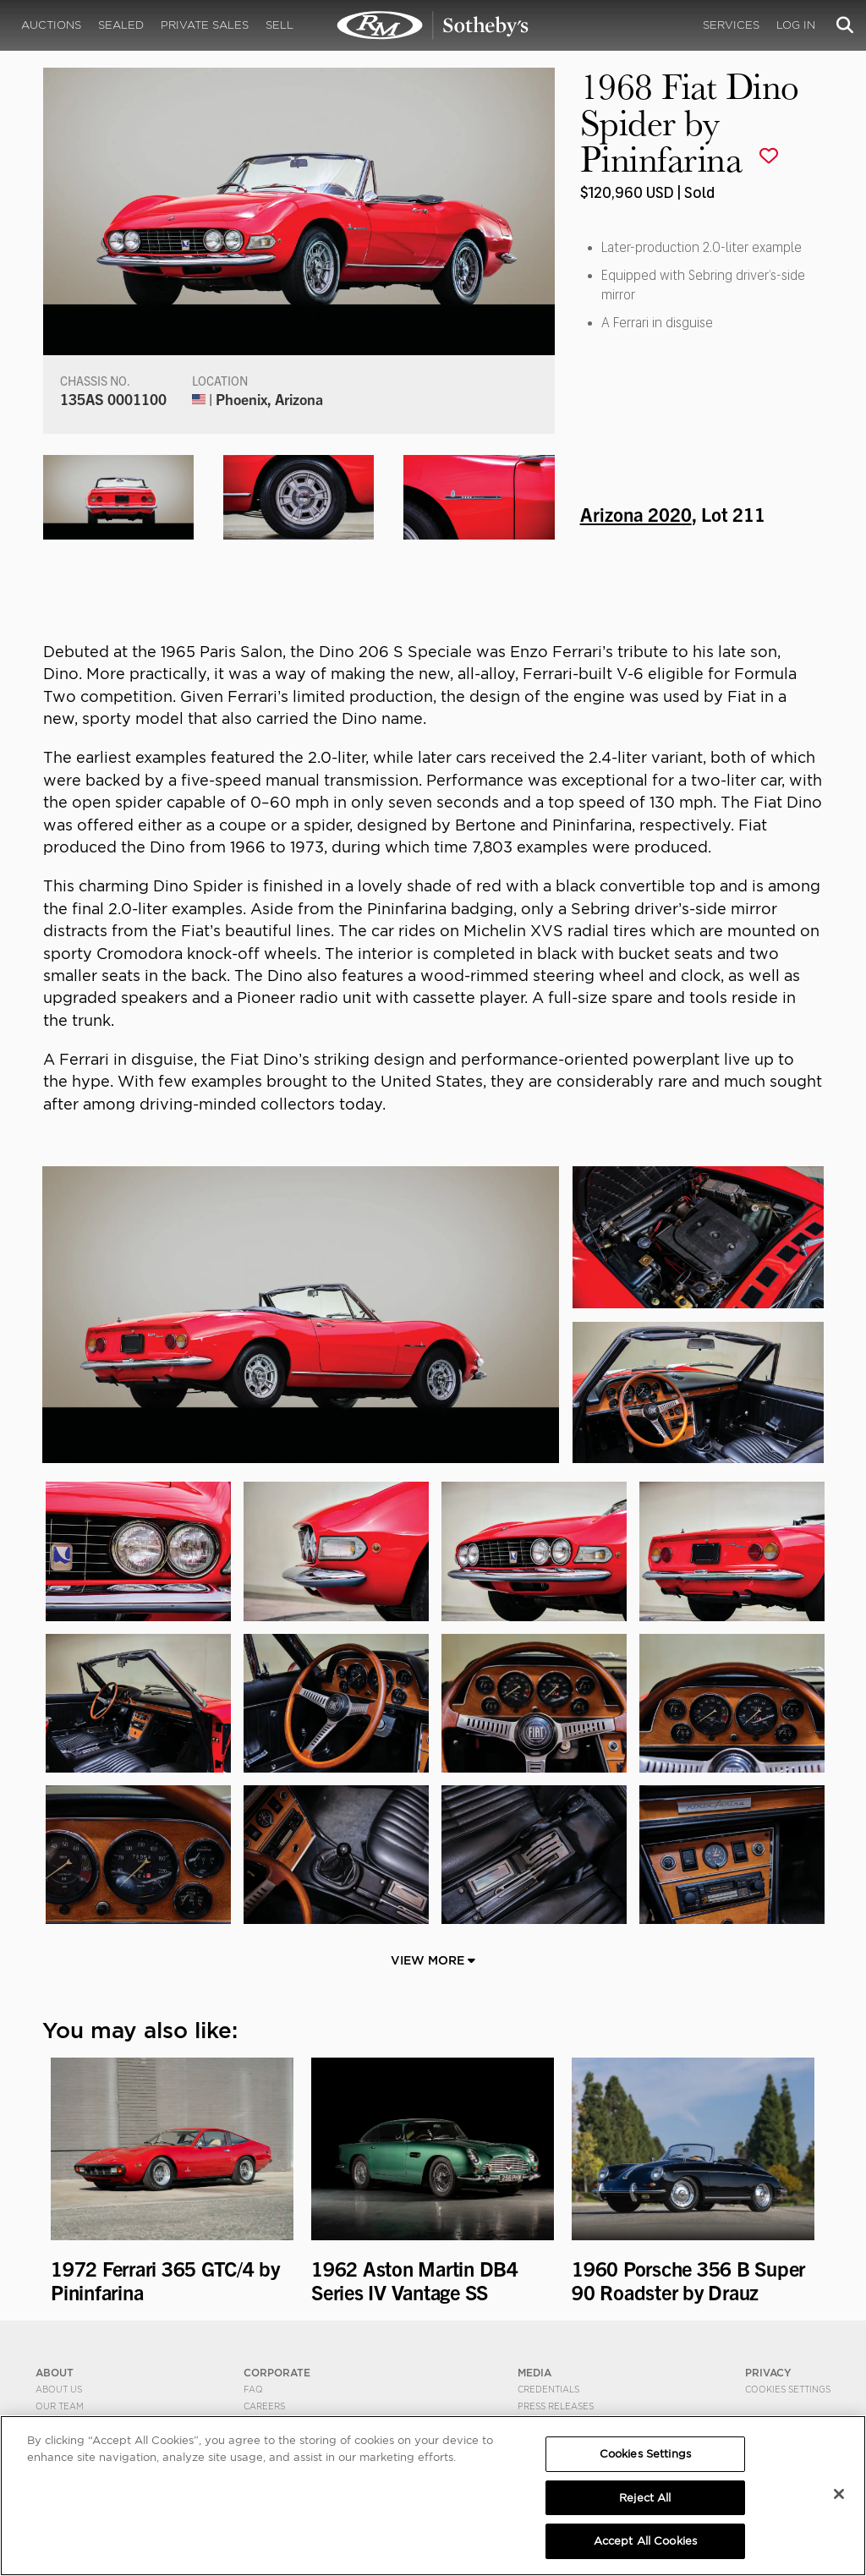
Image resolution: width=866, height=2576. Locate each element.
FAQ (253, 2389)
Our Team (60, 2406)
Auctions (51, 25)
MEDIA (534, 2372)
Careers (264, 2406)
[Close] (839, 2494)
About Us (59, 2389)
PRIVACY (768, 2372)
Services (731, 25)
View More (433, 1960)
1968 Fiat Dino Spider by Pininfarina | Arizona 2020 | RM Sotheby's (433, 25)
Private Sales (205, 25)
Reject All (645, 2497)
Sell (279, 25)
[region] (433, 2495)
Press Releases (556, 2406)
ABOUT (55, 2372)
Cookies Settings (787, 2389)
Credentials (548, 2389)
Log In (795, 25)
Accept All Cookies (645, 2541)
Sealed (121, 25)
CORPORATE (277, 2372)
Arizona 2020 (636, 513)
